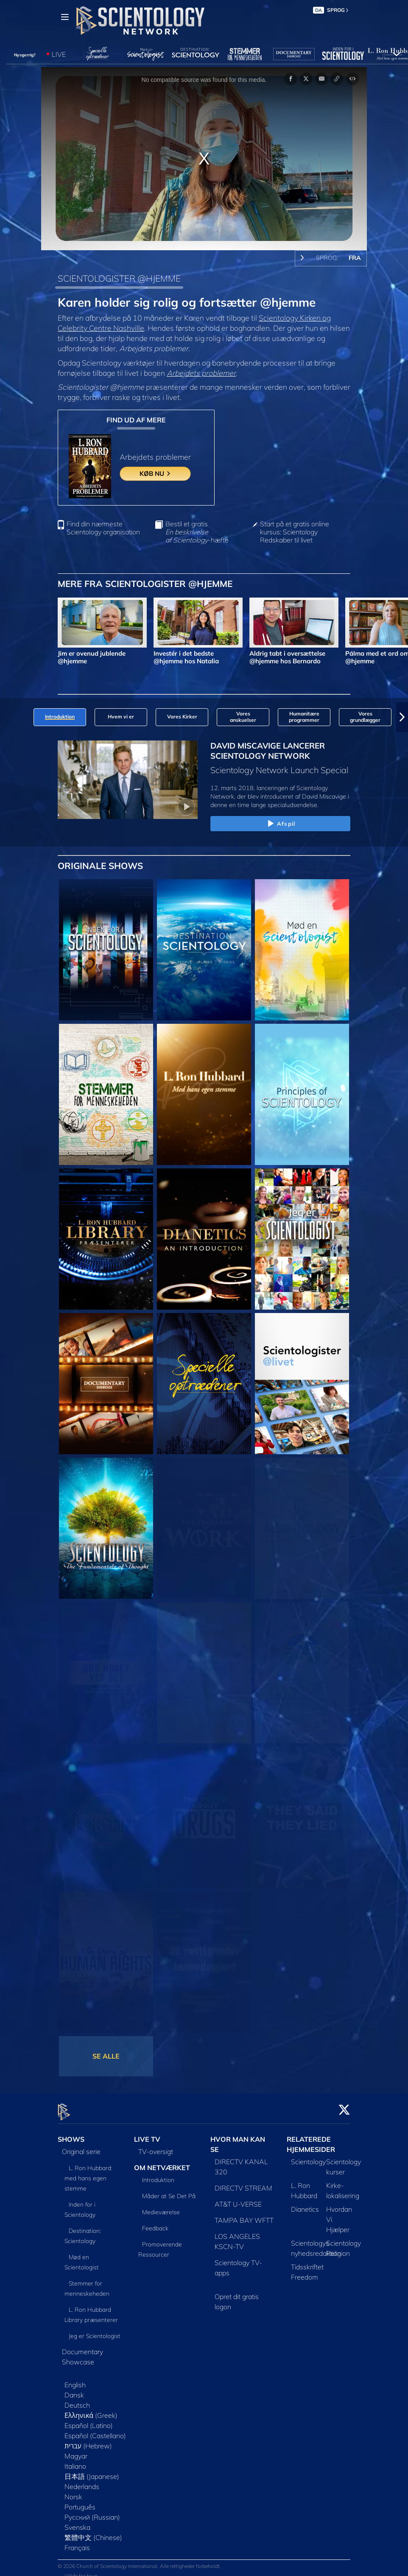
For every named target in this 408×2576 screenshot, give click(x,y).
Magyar (75, 2451)
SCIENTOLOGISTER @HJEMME (119, 278)
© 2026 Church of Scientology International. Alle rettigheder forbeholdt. (139, 2561)
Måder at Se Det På (169, 2191)
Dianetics (305, 2204)
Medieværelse (161, 2207)
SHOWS (71, 2134)
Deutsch (77, 2400)
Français (77, 2542)
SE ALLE (106, 2056)
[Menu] (65, 16)
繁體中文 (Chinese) (93, 2532)
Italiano (75, 2461)
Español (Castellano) (95, 2430)
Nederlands (81, 2481)
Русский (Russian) (92, 2512)
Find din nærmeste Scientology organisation (103, 528)
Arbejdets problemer (201, 372)
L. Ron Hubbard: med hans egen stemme (88, 2173)
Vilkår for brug (80, 2571)
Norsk (73, 2491)
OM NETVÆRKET (162, 2162)
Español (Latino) (88, 2420)
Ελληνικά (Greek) (90, 2410)
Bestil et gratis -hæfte (197, 532)
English (75, 2379)
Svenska (77, 2522)
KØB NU (155, 473)
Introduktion (158, 2175)
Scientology (308, 2156)
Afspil (280, 824)
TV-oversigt (155, 2146)
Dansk (74, 2390)
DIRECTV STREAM (243, 2183)
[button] (402, 717)
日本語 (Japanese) (91, 2471)
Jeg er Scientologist (94, 2331)
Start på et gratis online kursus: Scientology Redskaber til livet (294, 532)
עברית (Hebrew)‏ (88, 2440)
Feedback (155, 2223)
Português (79, 2502)
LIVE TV (147, 2134)
